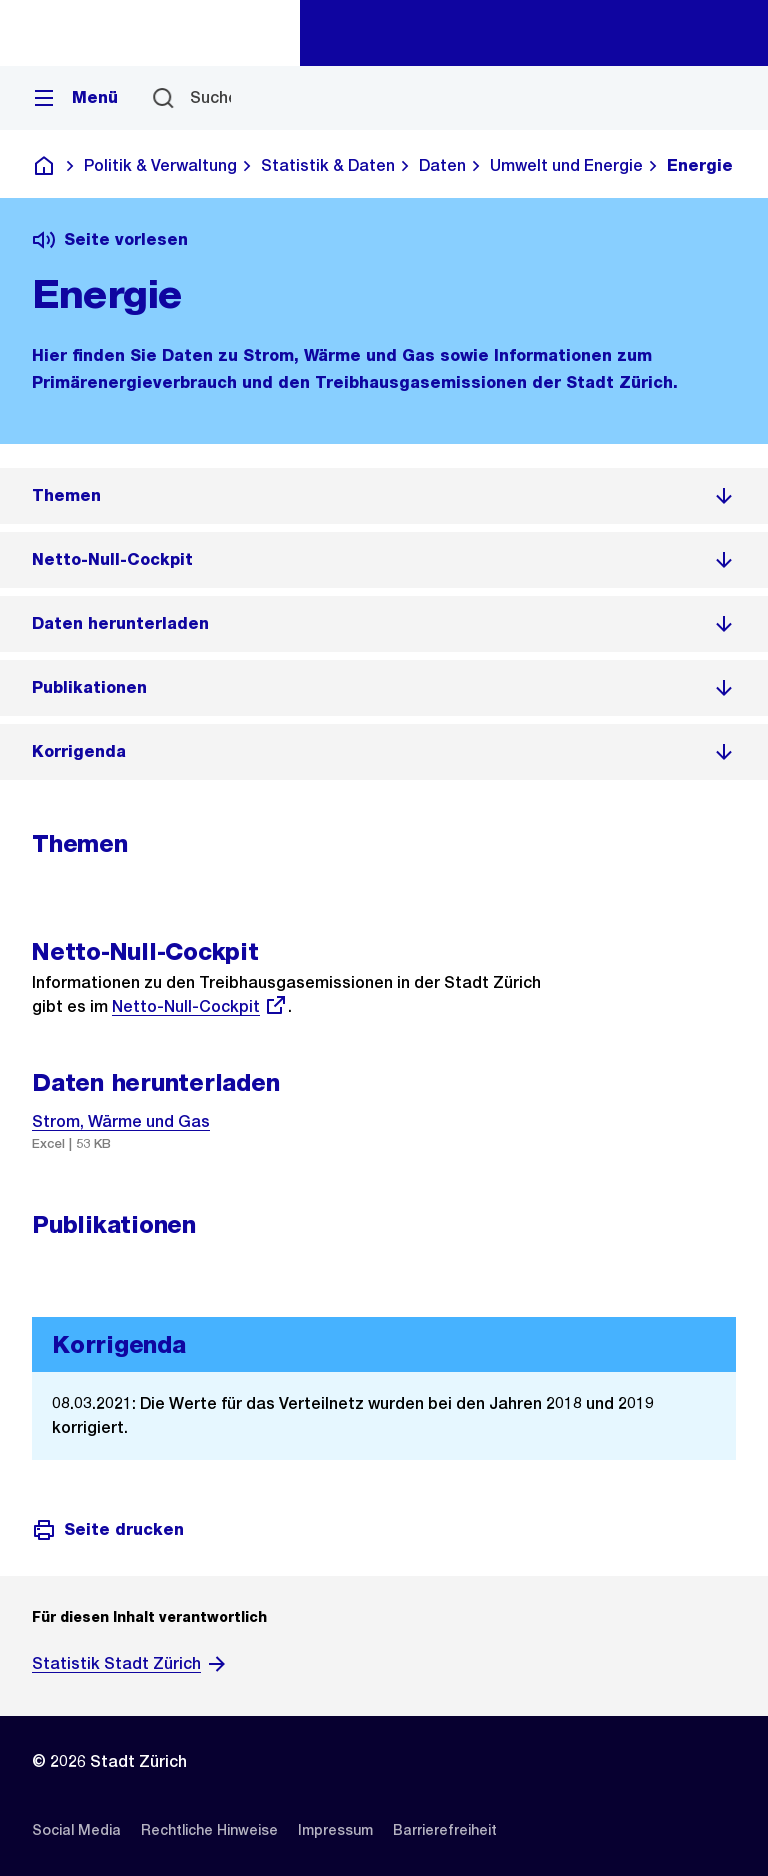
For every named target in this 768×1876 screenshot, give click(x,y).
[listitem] (384, 496)
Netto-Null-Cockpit (200, 1006)
